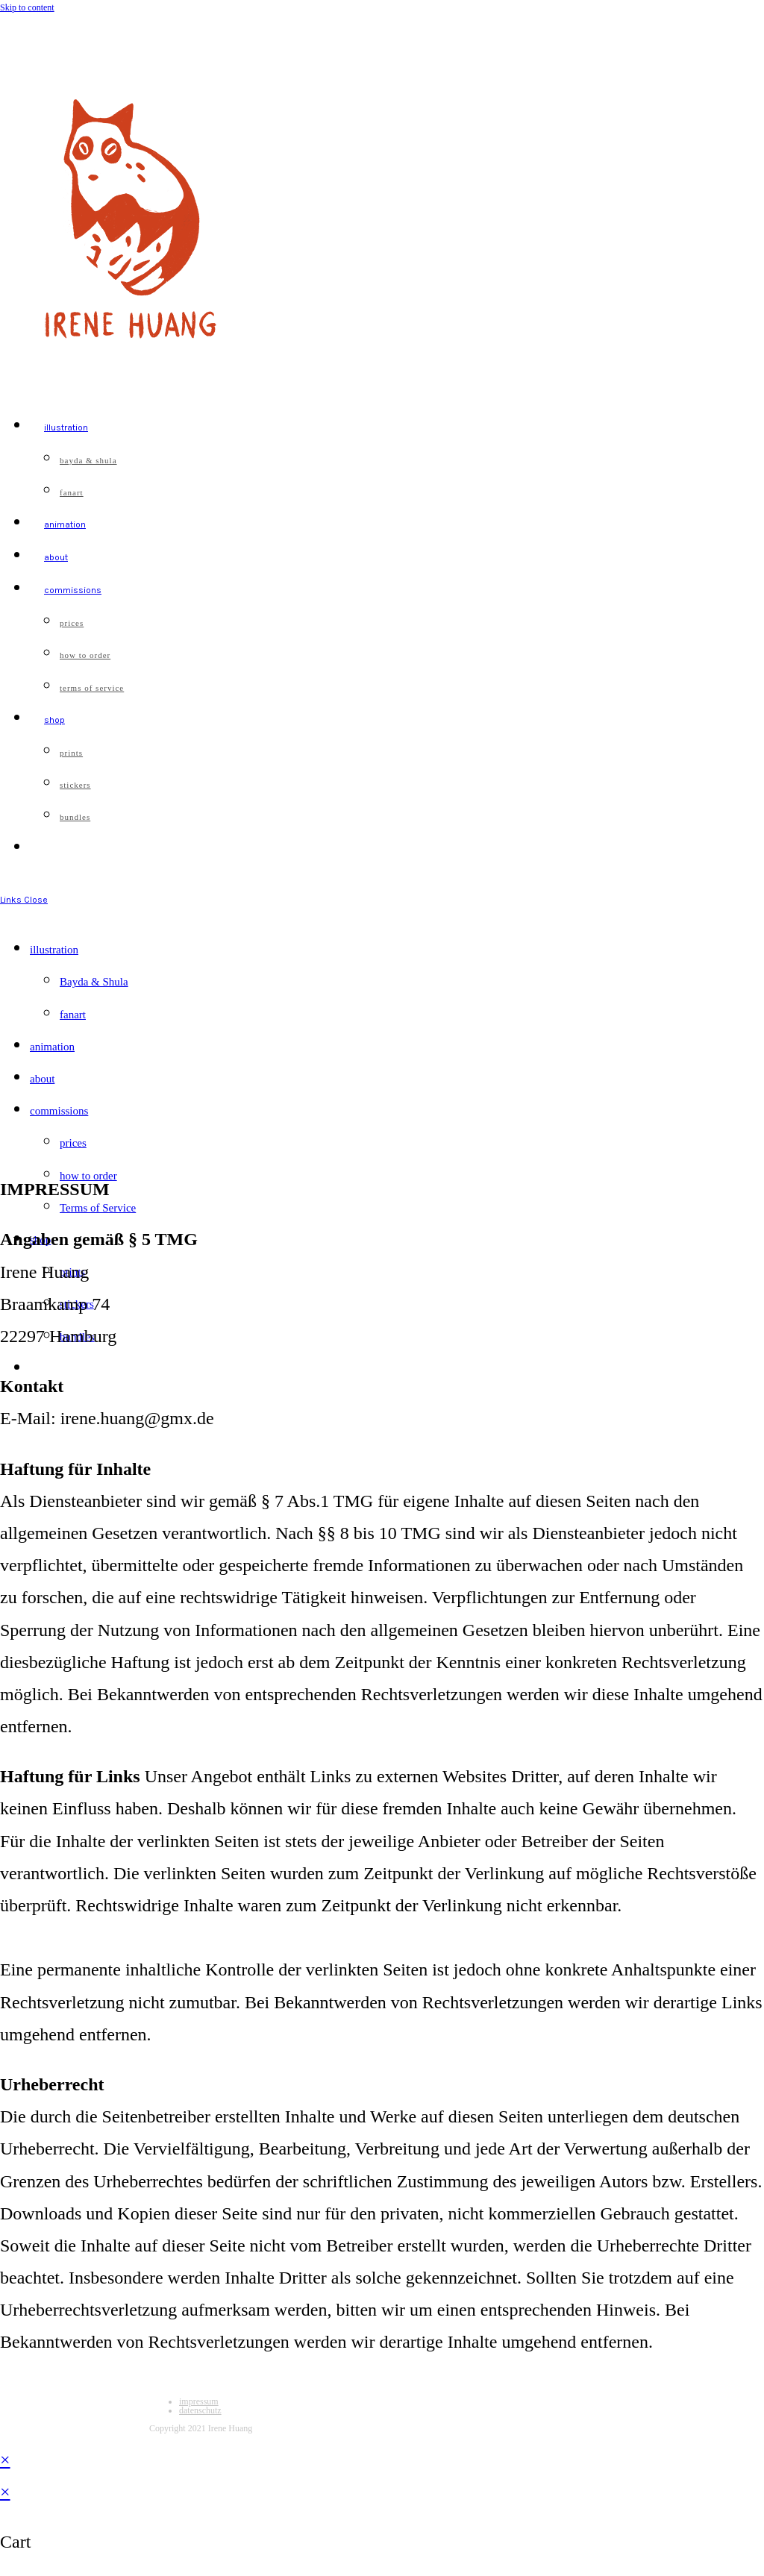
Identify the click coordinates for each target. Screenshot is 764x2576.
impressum (199, 2401)
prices (73, 1143)
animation (52, 1047)
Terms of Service (98, 1208)
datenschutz (200, 2410)
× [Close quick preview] (5, 2459)
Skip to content (27, 7)
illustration (54, 950)
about (42, 1079)
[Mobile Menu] (24, 899)
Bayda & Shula (94, 982)
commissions (59, 1111)
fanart (73, 1015)
